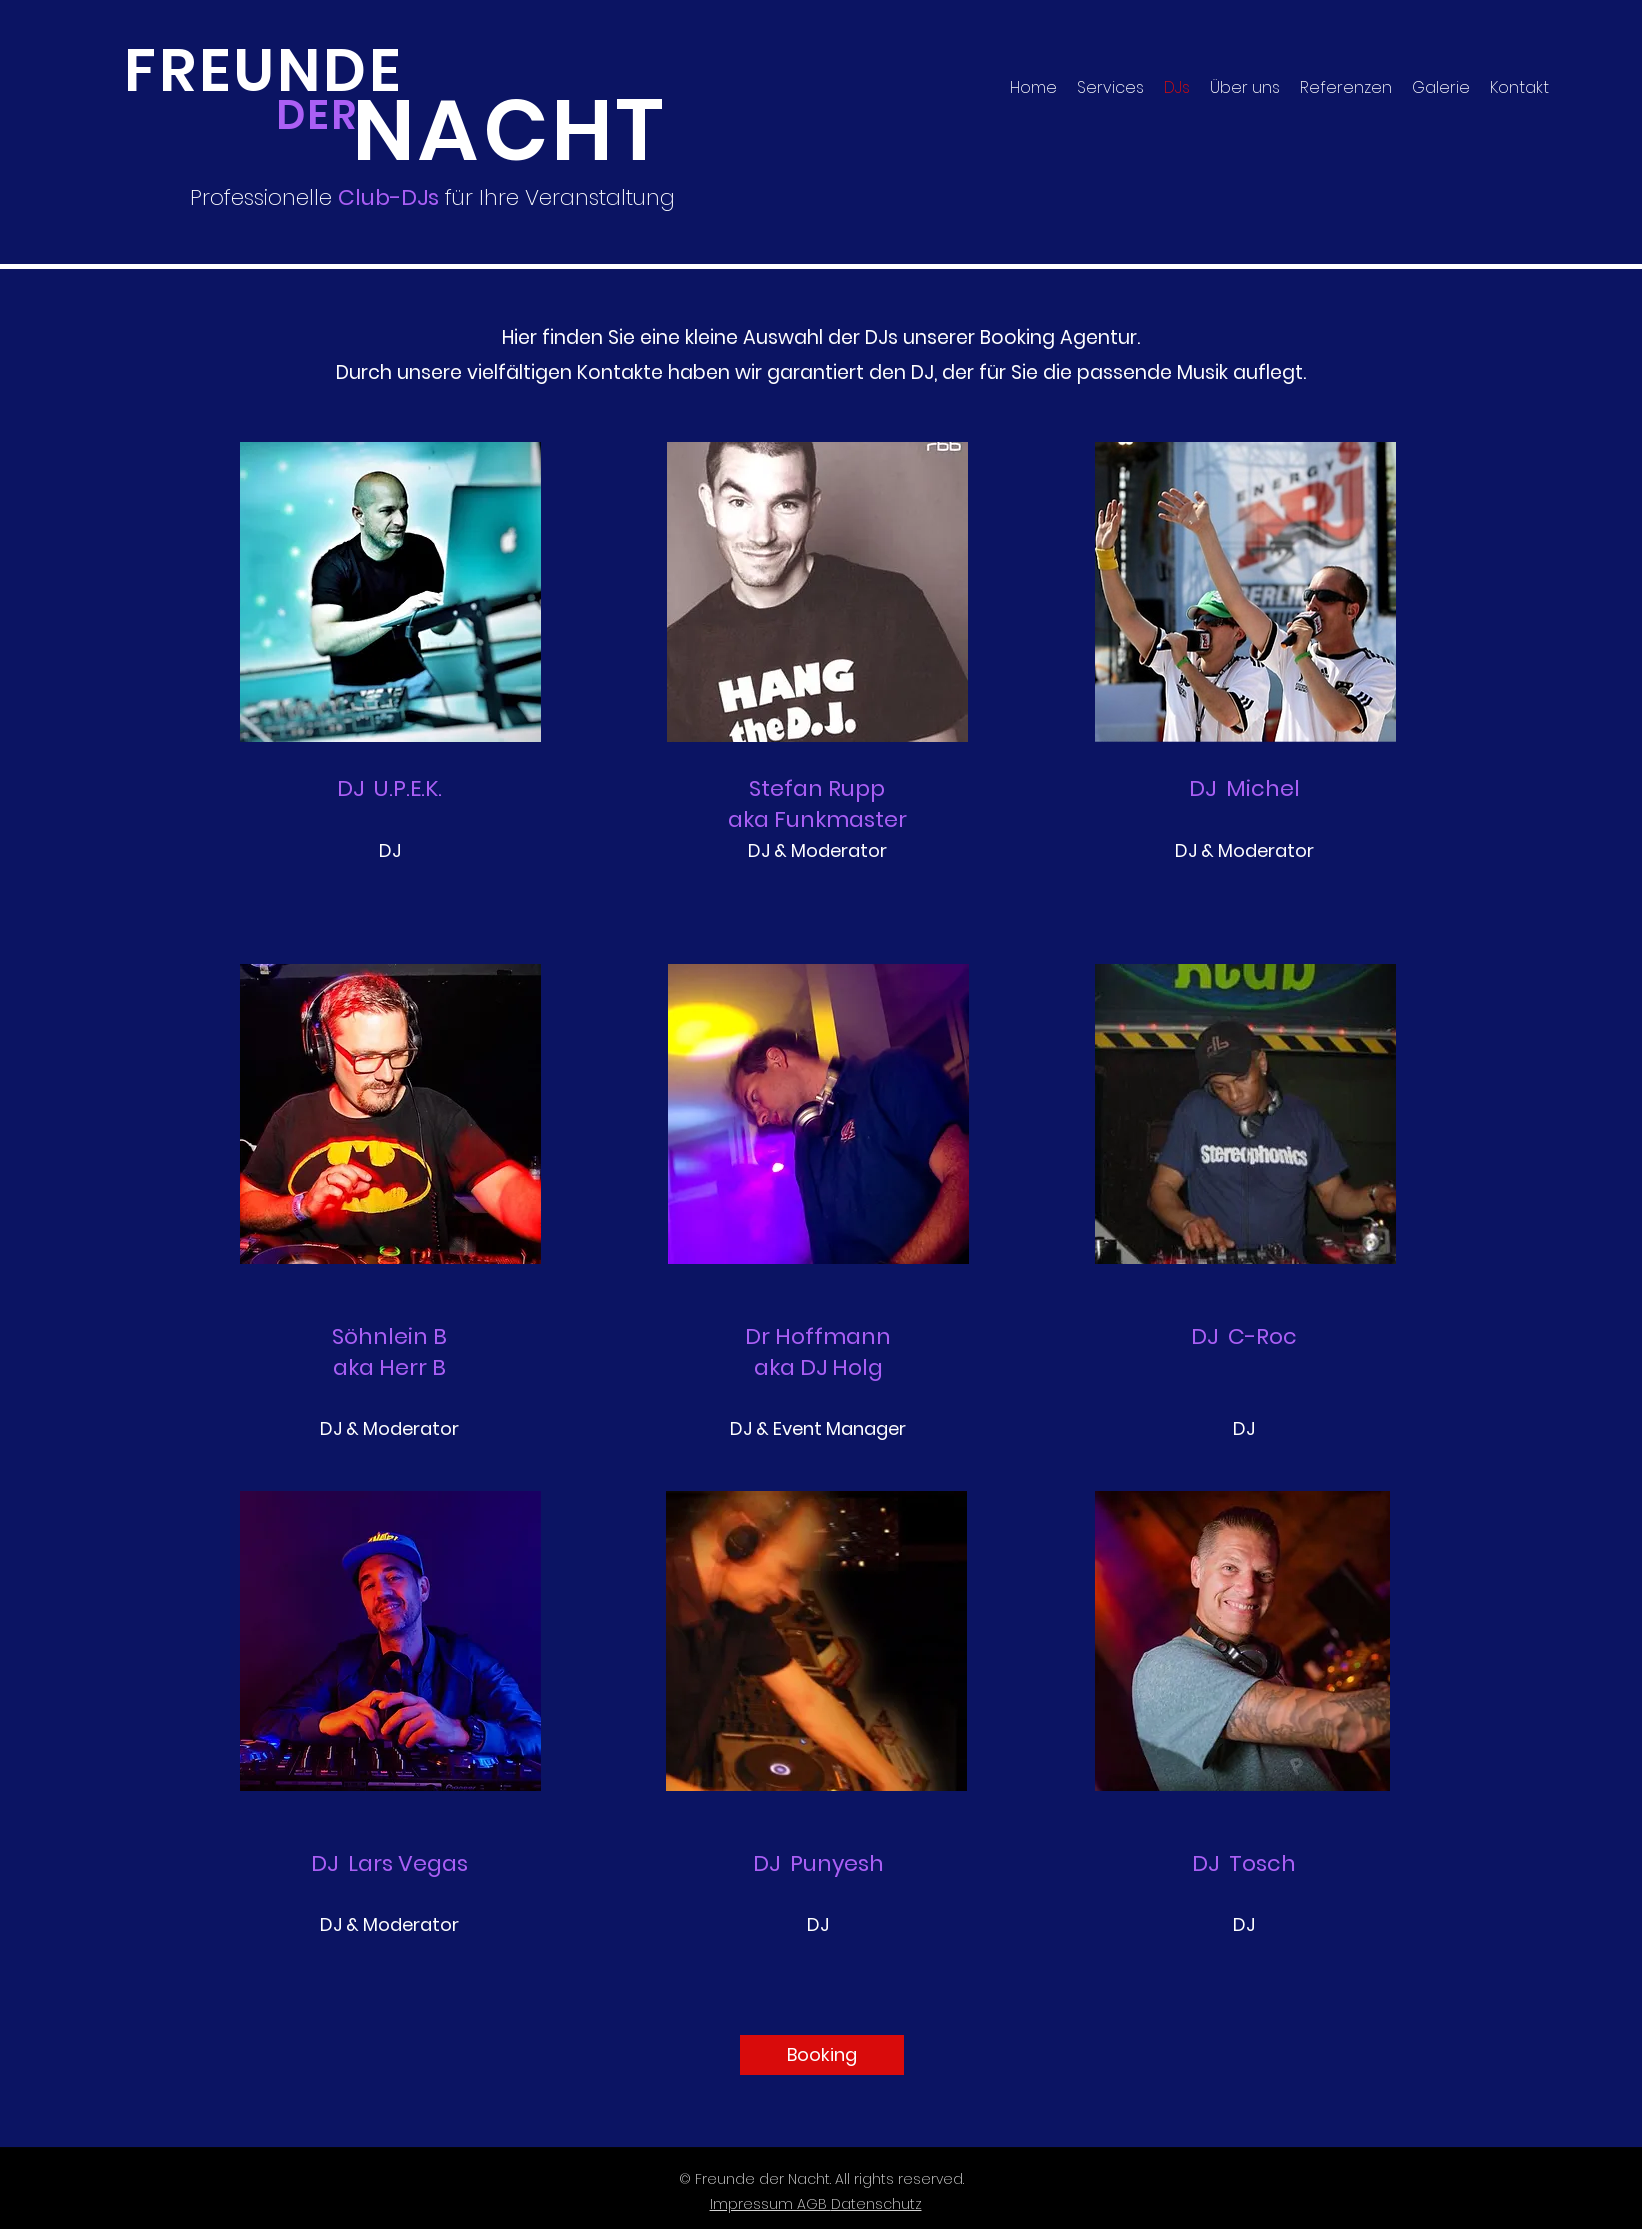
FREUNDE (263, 70)
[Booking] (822, 2055)
